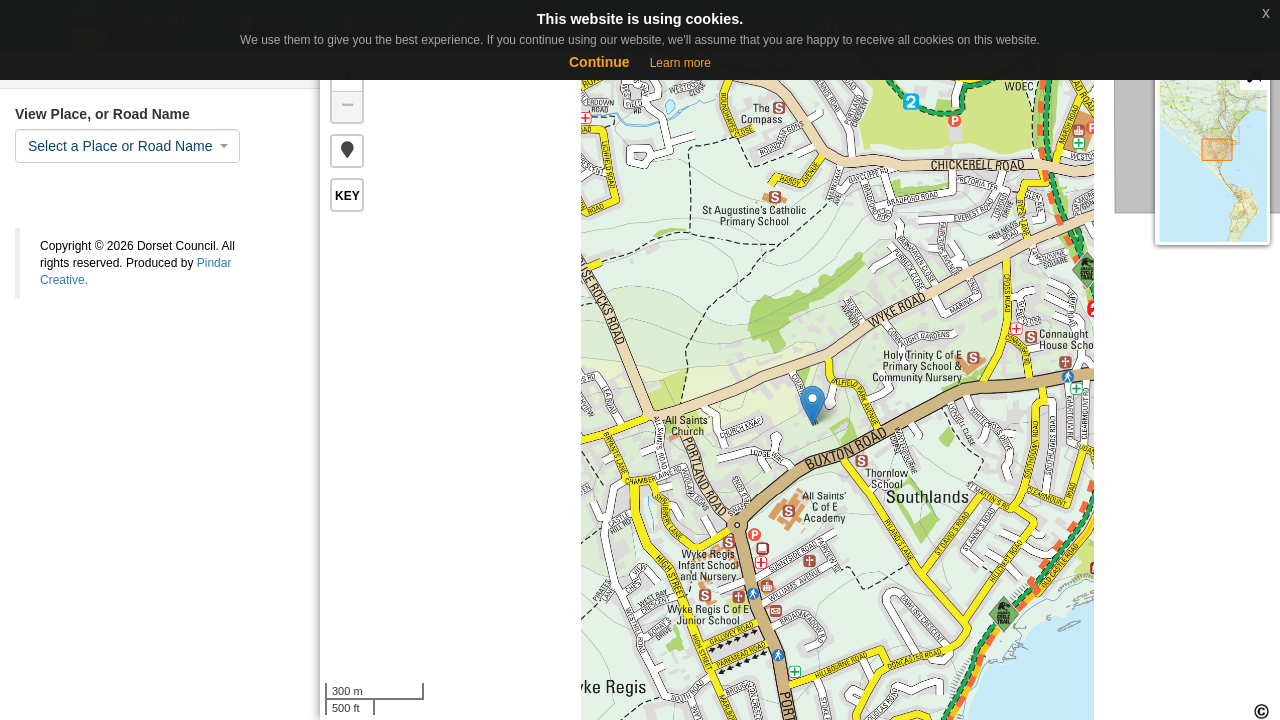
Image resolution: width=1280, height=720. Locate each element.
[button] (347, 151)
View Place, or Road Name (102, 114)
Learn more (680, 63)
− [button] (347, 107)
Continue (599, 62)
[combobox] (127, 146)
